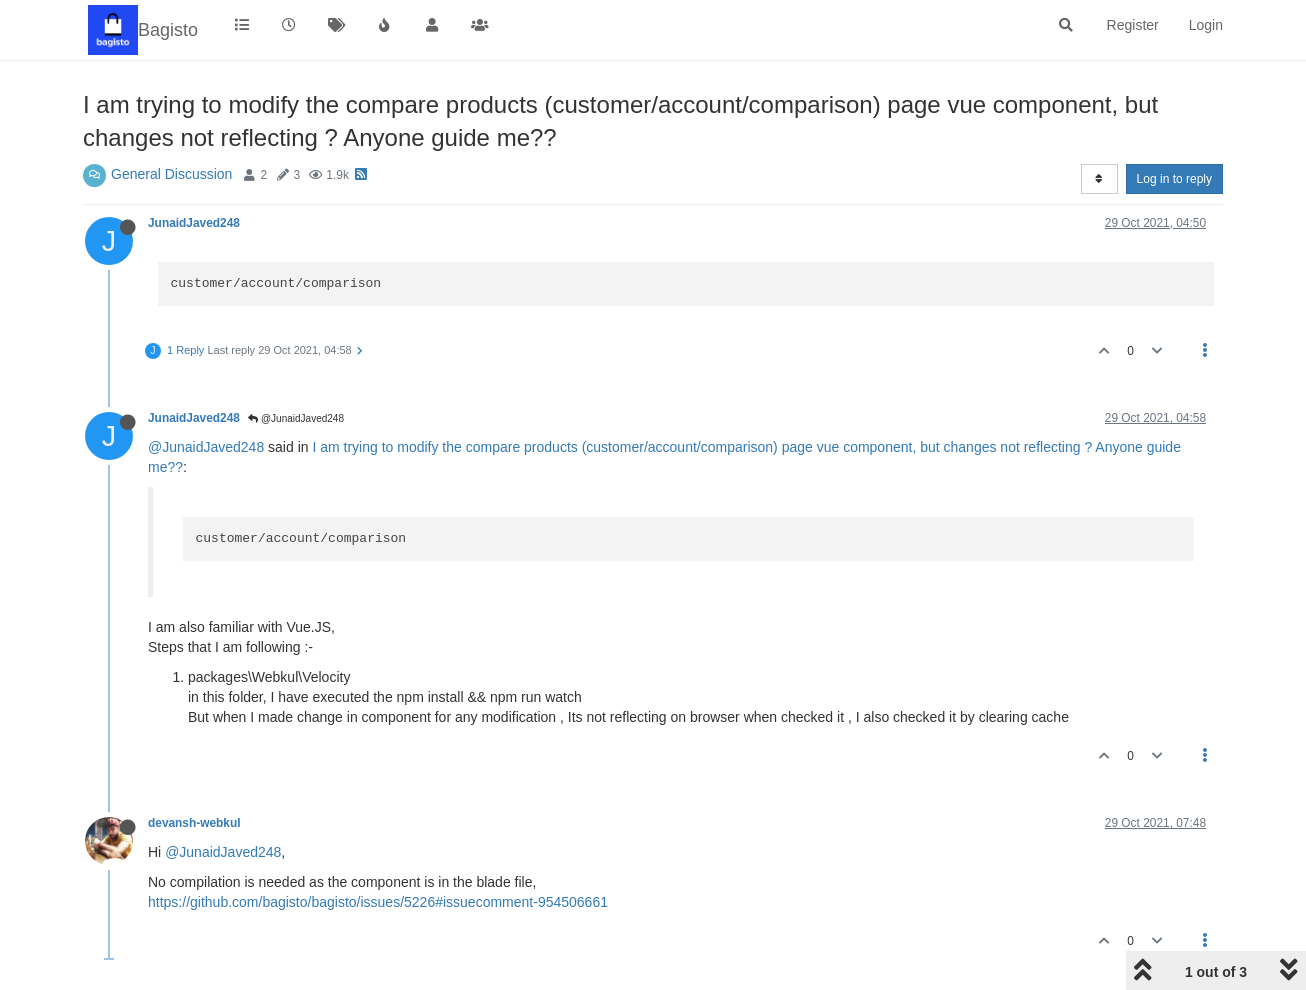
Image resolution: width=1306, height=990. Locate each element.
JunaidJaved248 (194, 223)
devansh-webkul (194, 823)
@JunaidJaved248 (296, 418)
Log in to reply (1174, 179)
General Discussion (171, 174)
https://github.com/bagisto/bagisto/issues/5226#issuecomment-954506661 (378, 902)
